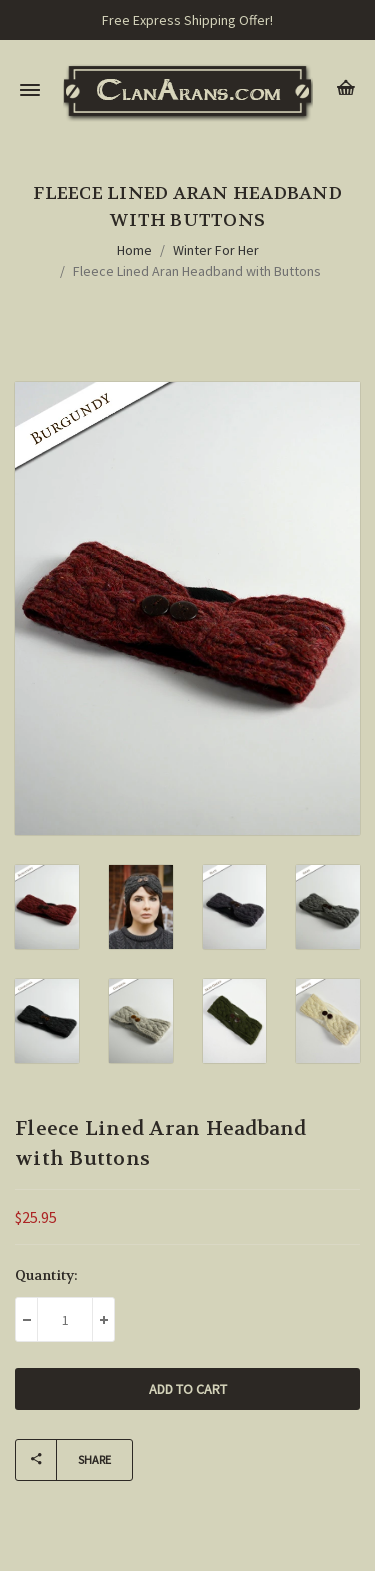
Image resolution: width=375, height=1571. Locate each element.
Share (63, 1460)
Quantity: (46, 1275)
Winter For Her (216, 250)
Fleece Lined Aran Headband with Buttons (197, 271)
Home (134, 250)
